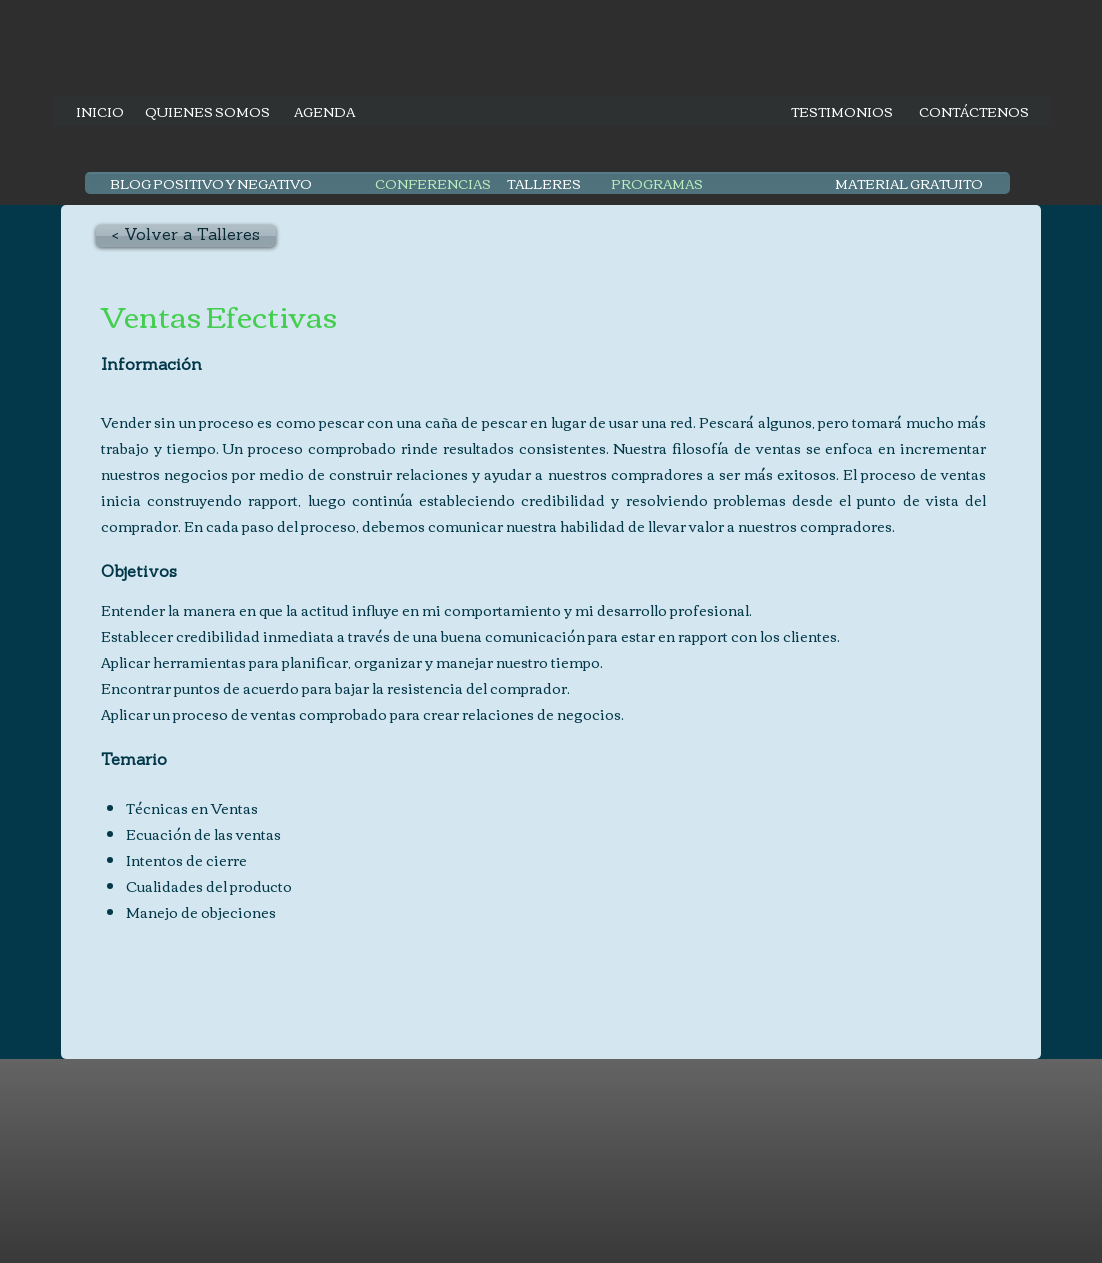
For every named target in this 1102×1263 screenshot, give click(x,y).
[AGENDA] (324, 111)
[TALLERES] (544, 183)
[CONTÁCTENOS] (974, 111)
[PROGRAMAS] (657, 183)
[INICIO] (100, 111)
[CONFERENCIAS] (432, 183)
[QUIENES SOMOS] (207, 111)
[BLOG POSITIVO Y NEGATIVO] (211, 183)
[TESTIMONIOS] (842, 111)
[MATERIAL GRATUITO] (909, 183)
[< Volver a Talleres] (186, 236)
